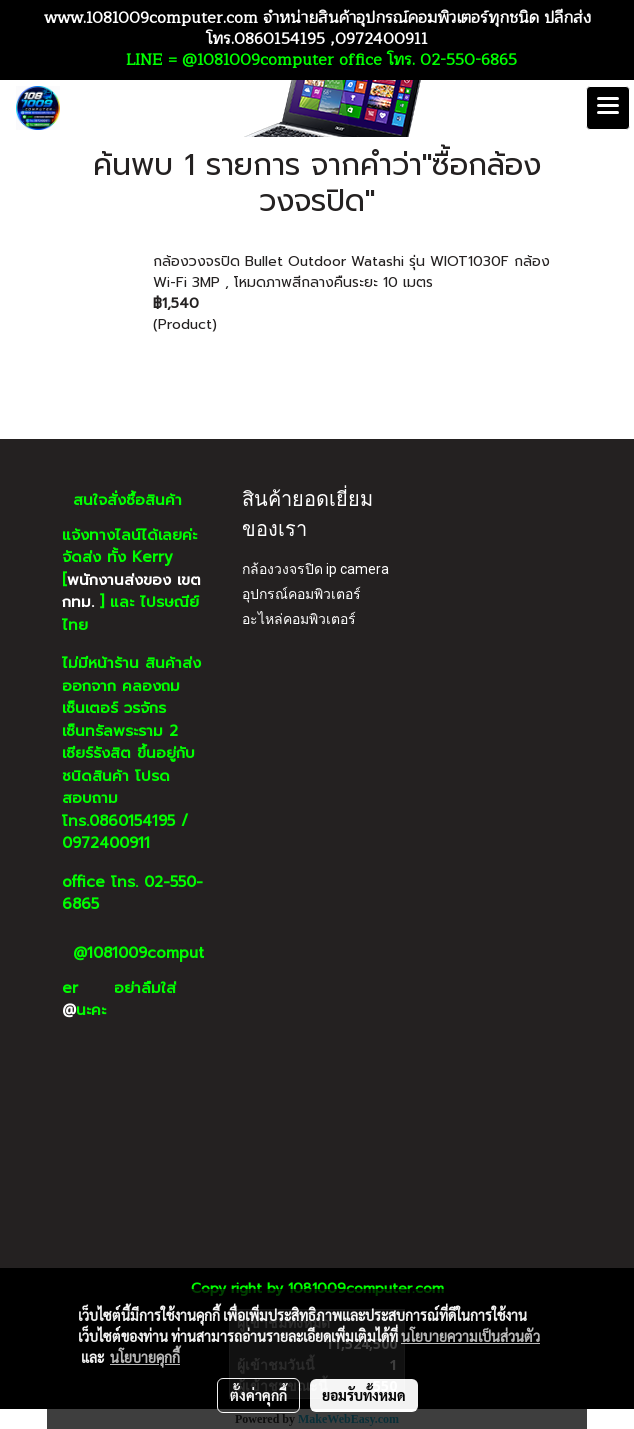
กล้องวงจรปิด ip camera (315, 569)
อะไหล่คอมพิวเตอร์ (299, 619)
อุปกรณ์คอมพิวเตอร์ (301, 594)
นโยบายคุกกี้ (145, 1357)
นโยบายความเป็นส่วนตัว (470, 1336)
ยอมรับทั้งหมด (364, 1395)
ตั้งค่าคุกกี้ (258, 1395)
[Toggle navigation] (608, 108)
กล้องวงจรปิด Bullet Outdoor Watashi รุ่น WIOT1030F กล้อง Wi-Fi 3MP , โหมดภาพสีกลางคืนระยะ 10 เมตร (351, 272)
